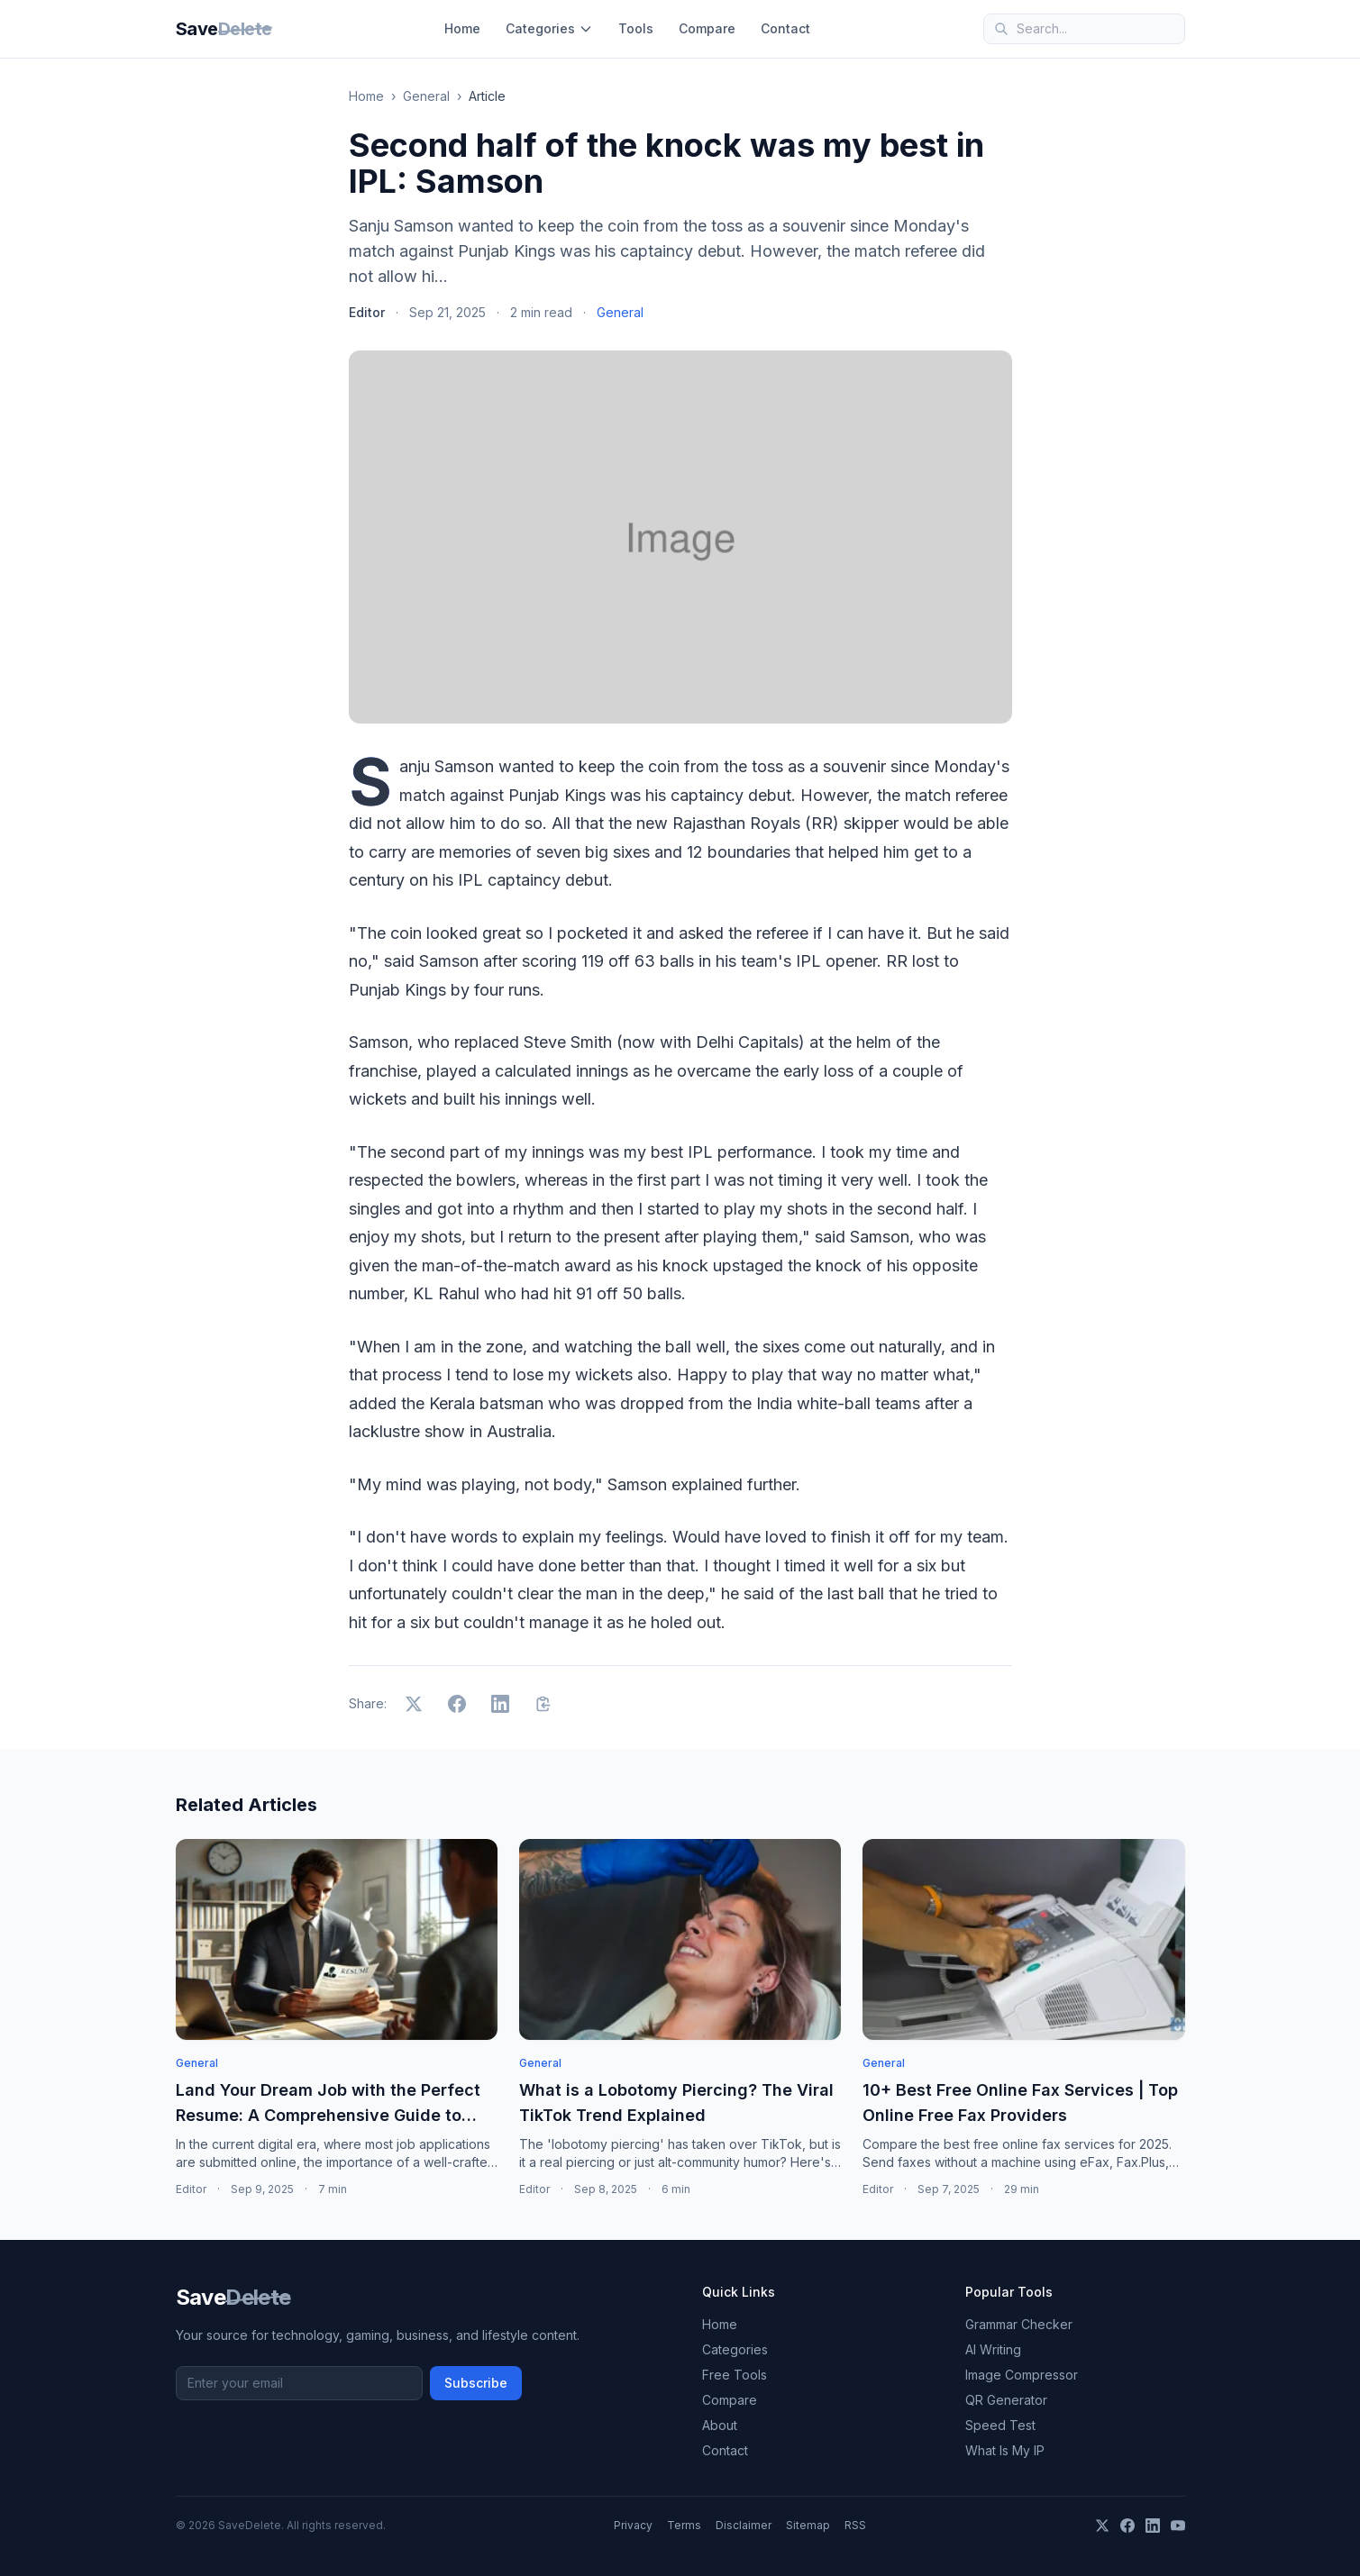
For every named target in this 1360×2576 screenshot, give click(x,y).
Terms (684, 2525)
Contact (785, 28)
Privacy (633, 2525)
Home (462, 28)
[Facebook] (1127, 2525)
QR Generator (1006, 2400)
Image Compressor (1021, 2374)
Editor (367, 312)
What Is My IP (1005, 2450)
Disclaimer (743, 2525)
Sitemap (808, 2525)
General (426, 96)
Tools (635, 28)
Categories (549, 28)
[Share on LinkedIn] (500, 1704)
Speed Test (1000, 2425)
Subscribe (475, 2382)
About (719, 2425)
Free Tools (734, 2374)
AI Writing (993, 2349)
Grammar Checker (1018, 2324)
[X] (1102, 2525)
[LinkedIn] (1153, 2525)
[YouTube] (1178, 2525)
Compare (707, 28)
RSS (855, 2525)
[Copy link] (543, 1704)
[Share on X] (413, 1704)
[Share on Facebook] (457, 1704)
